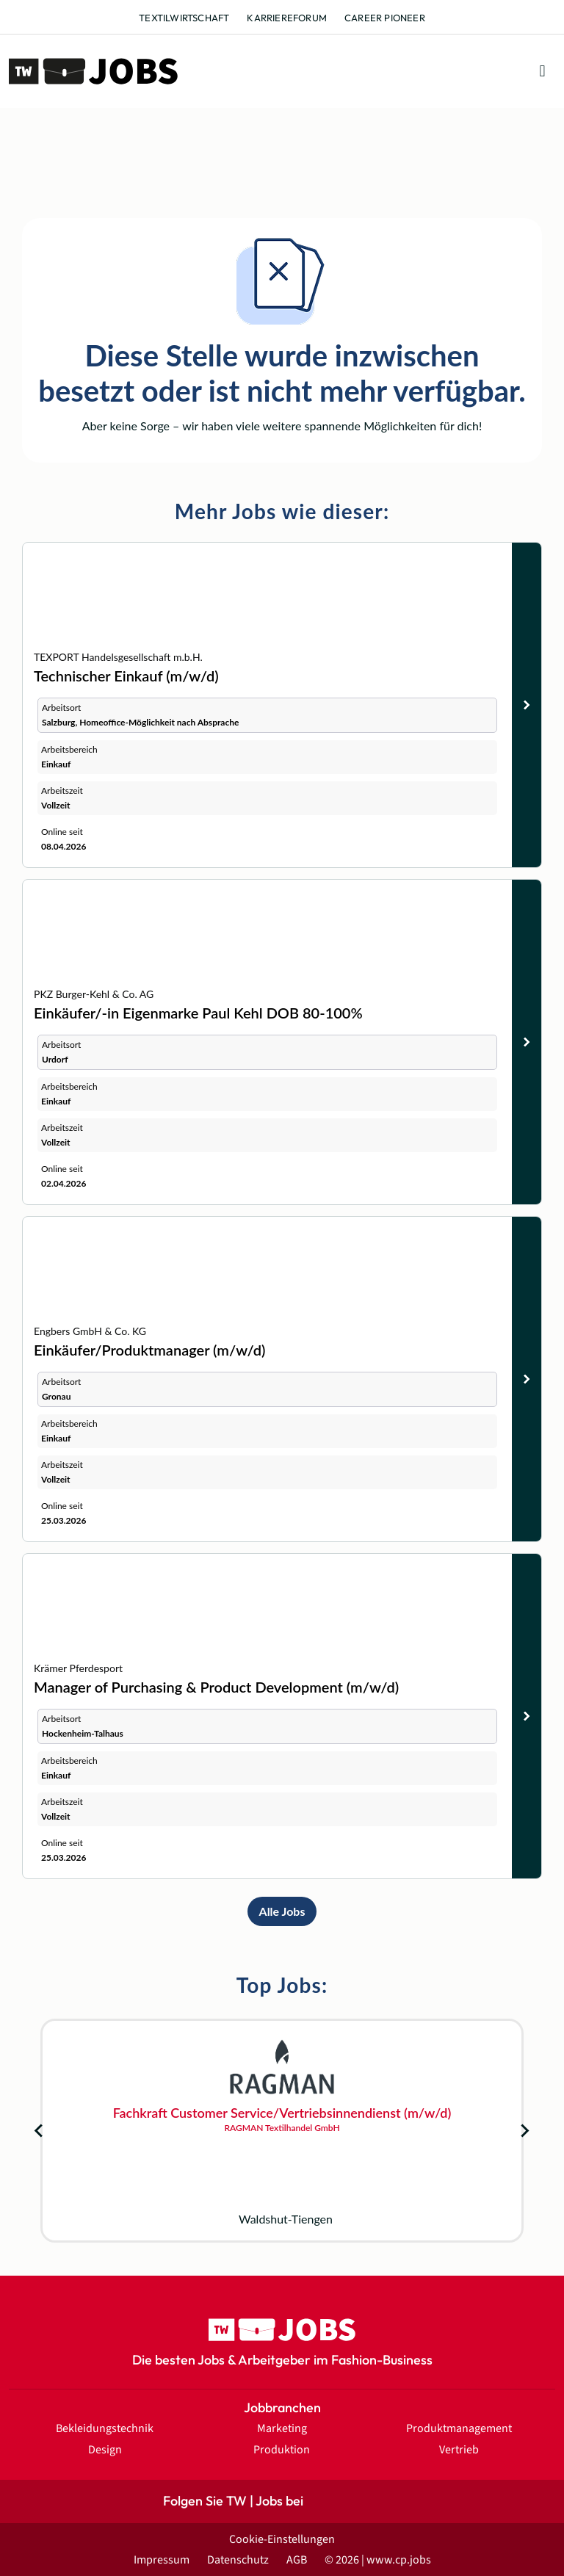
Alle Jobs (282, 1911)
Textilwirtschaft (184, 17)
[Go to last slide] (39, 2131)
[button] (542, 71)
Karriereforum (287, 17)
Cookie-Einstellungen (282, 2539)
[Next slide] (524, 2131)
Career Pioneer (384, 17)
